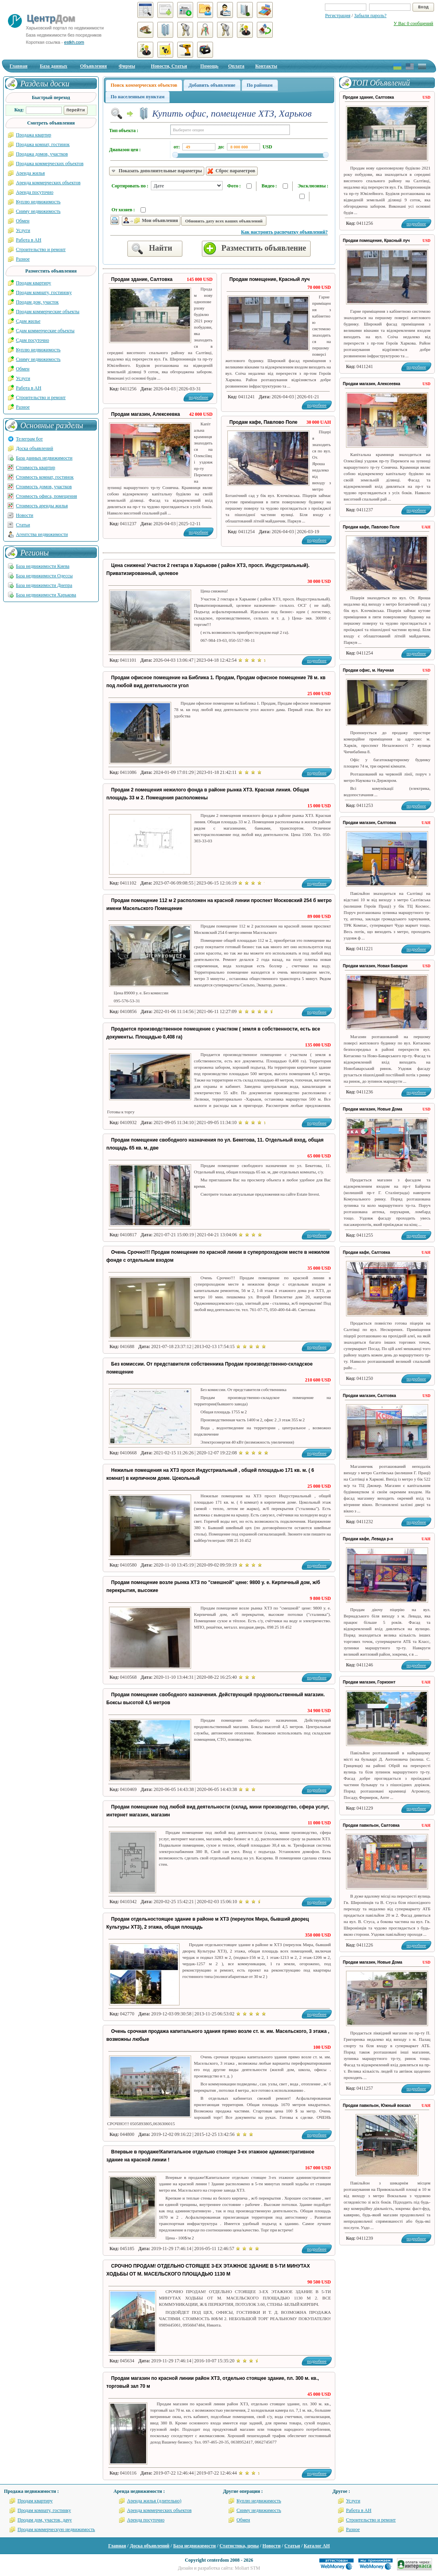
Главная (18, 66)
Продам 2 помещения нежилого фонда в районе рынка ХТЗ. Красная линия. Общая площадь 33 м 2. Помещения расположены (207, 794)
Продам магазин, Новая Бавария (375, 966)
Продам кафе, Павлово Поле (263, 422)
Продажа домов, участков (42, 154)
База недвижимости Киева (42, 566)
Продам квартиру (33, 283)
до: (221, 147)
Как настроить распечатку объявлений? (284, 232)
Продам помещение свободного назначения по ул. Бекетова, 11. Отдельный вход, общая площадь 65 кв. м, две (214, 1144)
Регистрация (337, 15)
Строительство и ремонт (41, 249)
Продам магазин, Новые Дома (372, 1109)
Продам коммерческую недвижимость (56, 2529)
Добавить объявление (212, 85)
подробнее (317, 405)
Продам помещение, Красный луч (269, 279)
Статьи (23, 525)
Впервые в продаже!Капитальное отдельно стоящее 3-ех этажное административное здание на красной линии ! (210, 2156)
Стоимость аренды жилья (42, 506)
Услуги (23, 230)
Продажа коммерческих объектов (50, 163)
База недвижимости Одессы (44, 576)
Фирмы (127, 66)
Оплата (236, 66)
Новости (24, 515)
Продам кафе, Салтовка (366, 1252)
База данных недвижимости (44, 458)
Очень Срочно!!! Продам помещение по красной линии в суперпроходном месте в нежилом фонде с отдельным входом (218, 1256)
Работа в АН (28, 240)
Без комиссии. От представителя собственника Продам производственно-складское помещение (209, 1368)
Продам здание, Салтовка (141, 279)
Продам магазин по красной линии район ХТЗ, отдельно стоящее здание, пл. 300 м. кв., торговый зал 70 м (212, 2382)
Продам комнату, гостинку (44, 2510)
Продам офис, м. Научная (368, 670)
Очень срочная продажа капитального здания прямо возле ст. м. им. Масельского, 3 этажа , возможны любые (217, 2035)
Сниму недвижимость (38, 211)
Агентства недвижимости (42, 534)
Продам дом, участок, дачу (45, 2520)
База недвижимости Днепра (44, 585)
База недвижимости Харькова (46, 595)
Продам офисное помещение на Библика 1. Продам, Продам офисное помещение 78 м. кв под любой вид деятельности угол (215, 681)
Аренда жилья (30, 173)
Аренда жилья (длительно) (154, 2501)
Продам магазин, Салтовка (369, 822)
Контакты (266, 66)
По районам (260, 85)
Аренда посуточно (34, 192)
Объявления (93, 66)
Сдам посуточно (32, 340)
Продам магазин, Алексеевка (145, 414)
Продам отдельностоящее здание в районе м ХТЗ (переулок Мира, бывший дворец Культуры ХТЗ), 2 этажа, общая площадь (207, 1923)
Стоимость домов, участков (44, 486)
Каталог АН (317, 2546)
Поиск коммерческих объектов (144, 85)
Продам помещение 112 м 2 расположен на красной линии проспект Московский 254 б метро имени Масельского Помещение (219, 904)
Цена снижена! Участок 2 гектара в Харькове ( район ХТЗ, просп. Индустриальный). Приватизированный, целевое (207, 569)
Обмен (22, 221)
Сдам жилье (28, 321)
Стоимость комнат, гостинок (45, 477)
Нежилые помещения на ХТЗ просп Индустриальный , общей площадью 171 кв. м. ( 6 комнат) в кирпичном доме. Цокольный (210, 1474)
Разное (23, 259)
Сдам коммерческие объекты (45, 330)
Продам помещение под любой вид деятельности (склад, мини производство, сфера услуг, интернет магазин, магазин (217, 1811)
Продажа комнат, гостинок (43, 144)
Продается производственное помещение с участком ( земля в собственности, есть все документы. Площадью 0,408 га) (213, 1033)
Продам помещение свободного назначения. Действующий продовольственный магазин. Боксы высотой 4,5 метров (215, 1698)
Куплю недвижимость (38, 202)
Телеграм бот (29, 439)
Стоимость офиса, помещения (46, 496)
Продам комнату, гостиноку (44, 292)
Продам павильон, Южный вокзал (377, 2105)
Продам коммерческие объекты (47, 311)
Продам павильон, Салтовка (371, 1825)
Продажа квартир (33, 135)
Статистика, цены (238, 2546)
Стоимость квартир (35, 467)
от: (177, 147)
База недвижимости (194, 2546)
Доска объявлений (34, 448)
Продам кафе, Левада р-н (368, 1539)
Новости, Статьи (169, 66)
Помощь (209, 66)
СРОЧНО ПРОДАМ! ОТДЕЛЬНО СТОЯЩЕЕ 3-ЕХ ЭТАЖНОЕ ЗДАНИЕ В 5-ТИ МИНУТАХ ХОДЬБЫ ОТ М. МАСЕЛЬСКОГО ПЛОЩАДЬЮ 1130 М (208, 2270)
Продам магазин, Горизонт (369, 1682)
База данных (53, 66)
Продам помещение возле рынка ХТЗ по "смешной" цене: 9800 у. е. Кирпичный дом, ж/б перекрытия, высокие (213, 1586)
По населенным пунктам (137, 96)
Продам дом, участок (37, 302)
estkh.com (74, 42)
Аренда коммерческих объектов (48, 182)
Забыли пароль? (370, 15)
